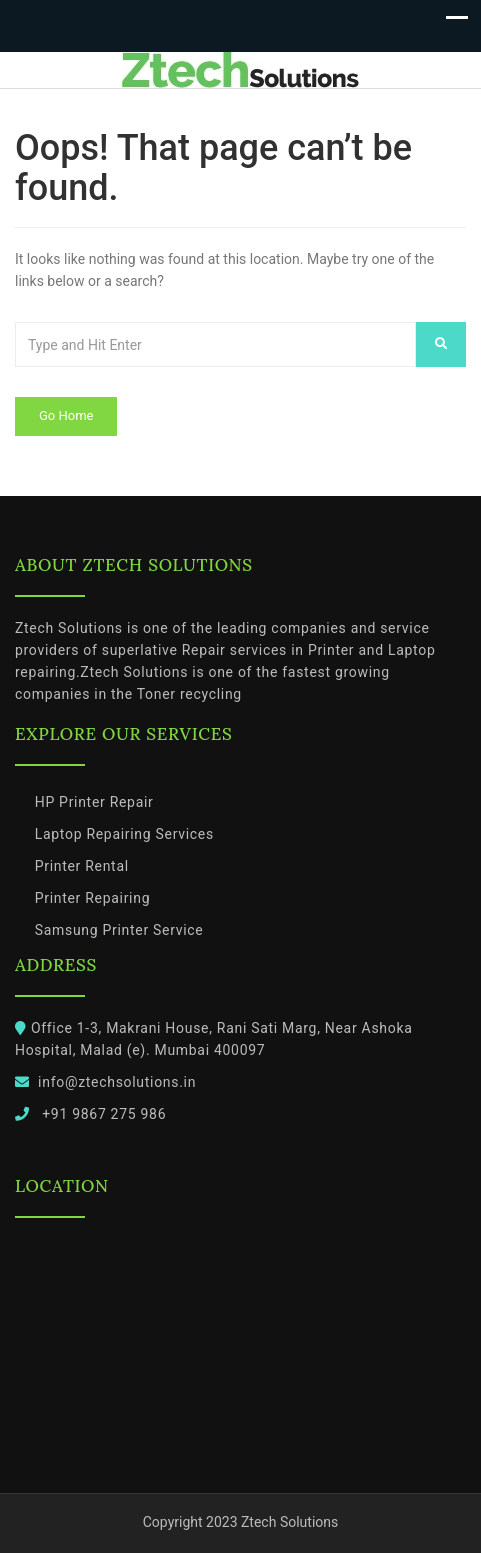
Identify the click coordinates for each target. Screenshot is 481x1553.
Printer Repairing (93, 898)
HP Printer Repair (94, 802)
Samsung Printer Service (119, 930)
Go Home (66, 415)
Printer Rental (82, 866)
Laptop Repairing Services (124, 834)
